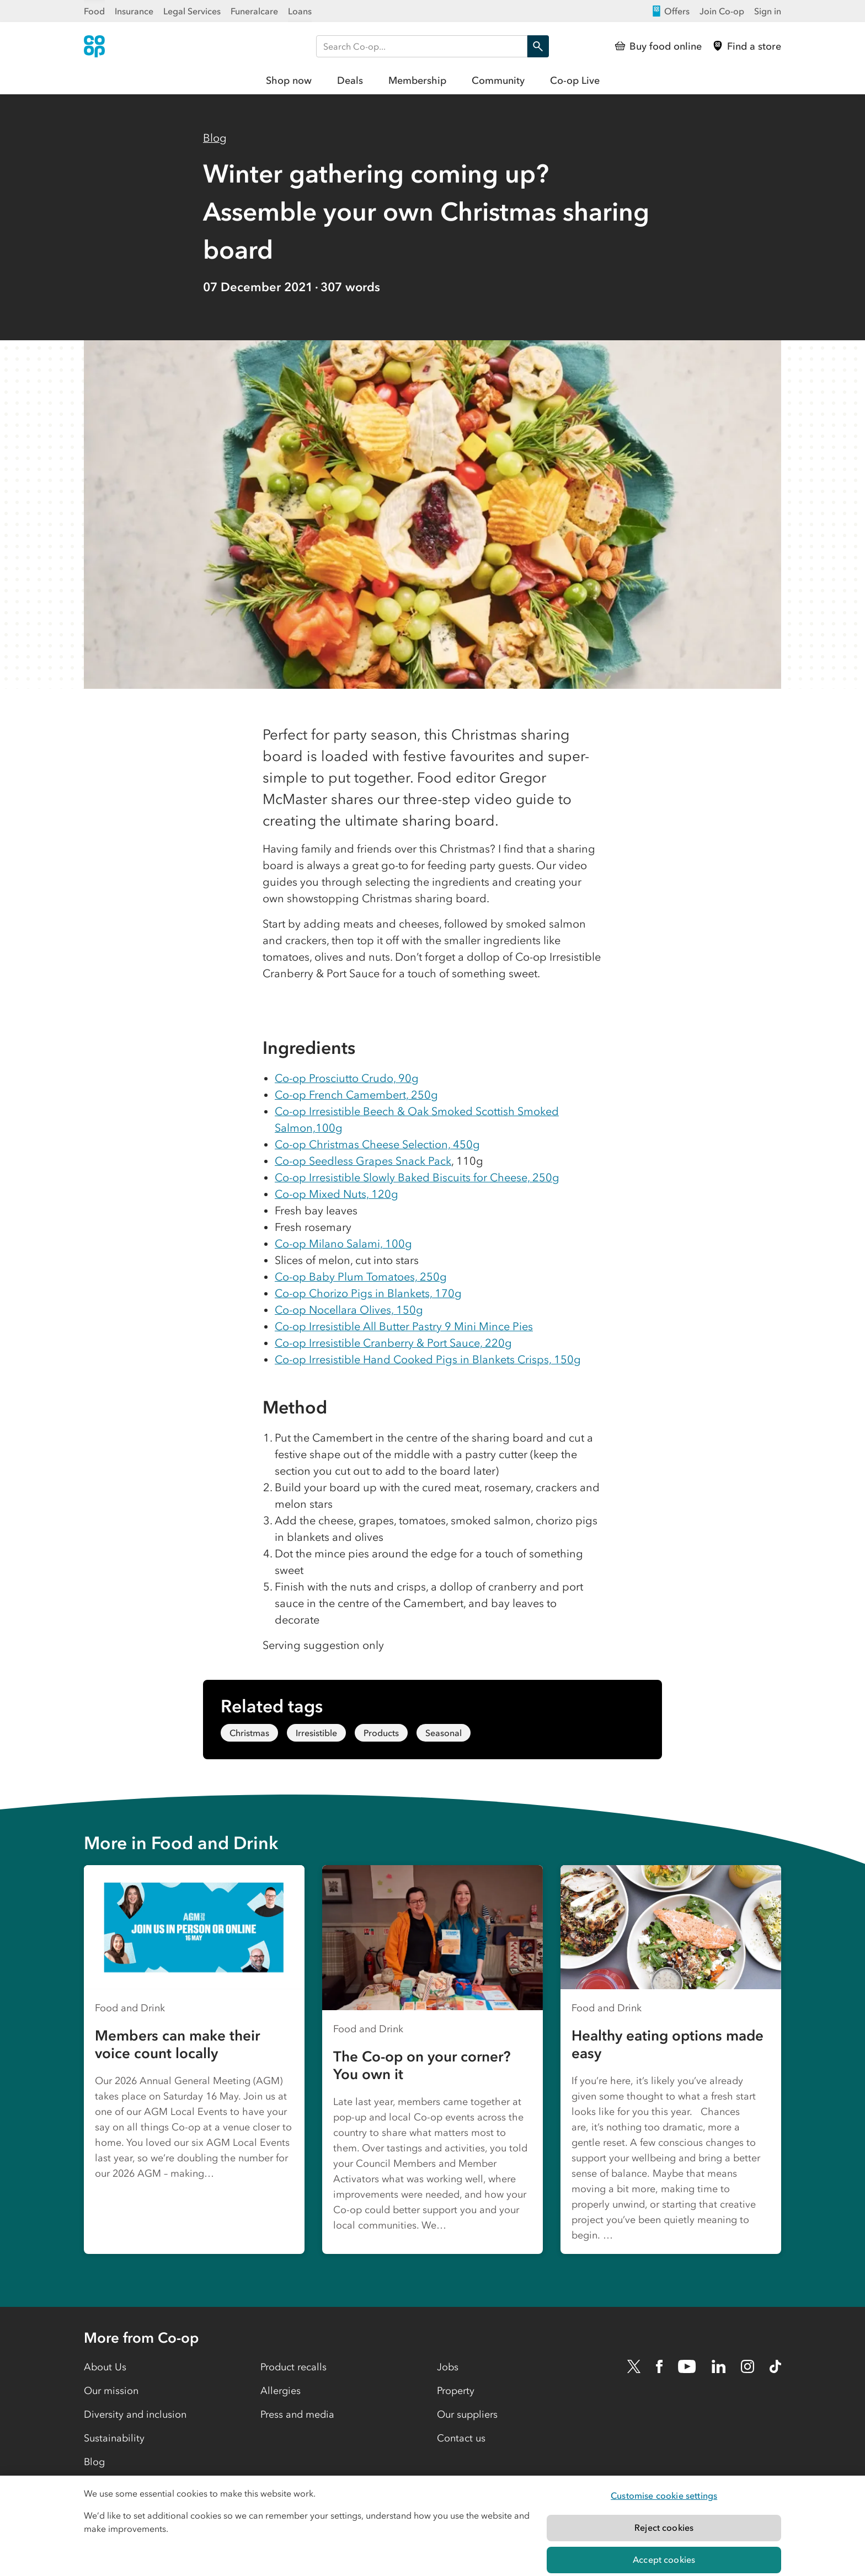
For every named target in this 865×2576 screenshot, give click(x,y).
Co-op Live (575, 80)
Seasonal (443, 1732)
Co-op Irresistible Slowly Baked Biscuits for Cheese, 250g (417, 1177)
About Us (105, 2367)
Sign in (767, 11)
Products (381, 1732)
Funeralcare (254, 11)
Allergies (280, 2391)
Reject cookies (663, 2527)
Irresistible (316, 1732)
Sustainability (114, 2438)
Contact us (461, 2438)
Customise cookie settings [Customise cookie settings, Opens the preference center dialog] (664, 2495)
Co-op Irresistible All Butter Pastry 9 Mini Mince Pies (404, 1326)
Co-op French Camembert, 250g (356, 1094)
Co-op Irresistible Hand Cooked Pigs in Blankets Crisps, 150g (428, 1359)
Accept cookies (664, 2559)
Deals (350, 80)
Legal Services (192, 11)
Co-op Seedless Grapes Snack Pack (363, 1160)
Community (498, 80)
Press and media (297, 2414)
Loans (300, 11)
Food (94, 11)
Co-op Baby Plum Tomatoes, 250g (361, 1276)
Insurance (134, 11)
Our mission (111, 2391)
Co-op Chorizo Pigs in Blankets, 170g (368, 1293)
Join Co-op (722, 11)
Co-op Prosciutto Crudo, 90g (347, 1078)
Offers (670, 11)
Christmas (249, 1732)
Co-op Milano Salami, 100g (343, 1243)
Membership (417, 80)
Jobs (447, 2367)
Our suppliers (467, 2414)
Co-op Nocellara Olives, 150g (349, 1309)
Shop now (289, 80)
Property (455, 2391)
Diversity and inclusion (135, 2414)
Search (535, 46)
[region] (432, 2526)
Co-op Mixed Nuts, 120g (336, 1194)
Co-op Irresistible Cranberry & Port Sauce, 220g (393, 1342)
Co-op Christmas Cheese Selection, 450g (377, 1144)
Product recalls (293, 2367)
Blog (215, 137)
